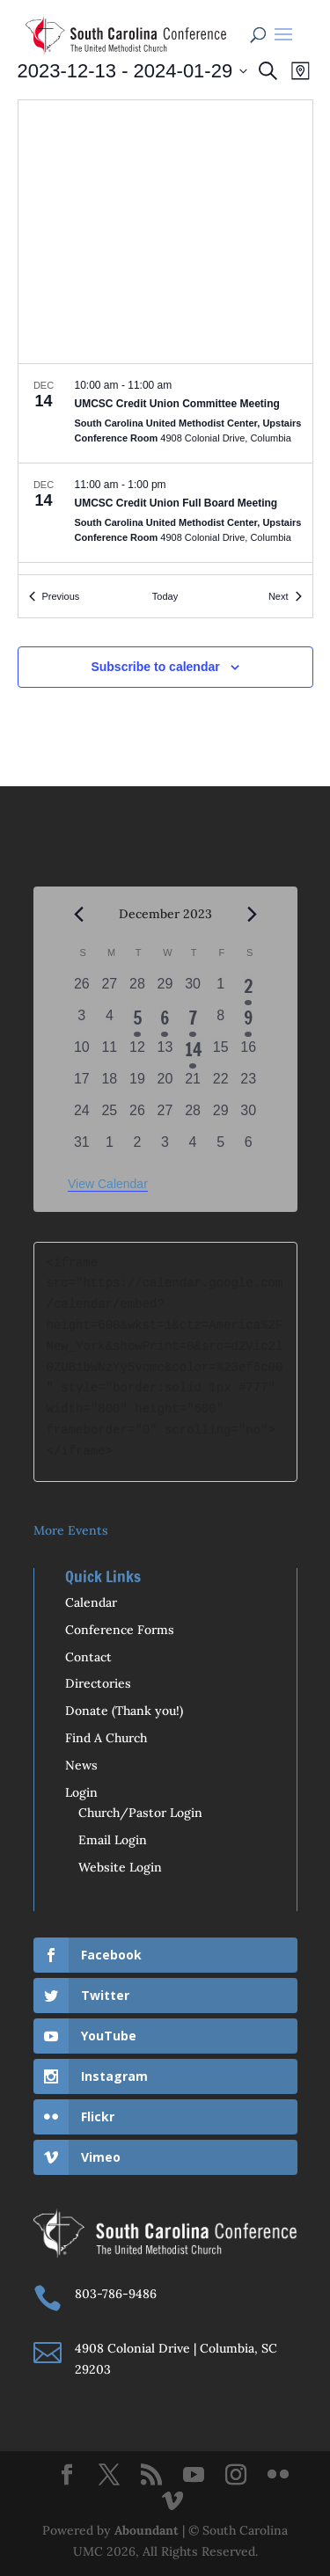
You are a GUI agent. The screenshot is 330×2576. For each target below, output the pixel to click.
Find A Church (106, 1738)
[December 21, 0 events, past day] (193, 1084)
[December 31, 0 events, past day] (82, 1148)
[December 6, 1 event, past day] (165, 1021)
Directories (98, 1683)
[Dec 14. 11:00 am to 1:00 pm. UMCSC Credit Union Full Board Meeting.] (165, 513)
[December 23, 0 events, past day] (248, 1084)
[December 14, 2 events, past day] (193, 1053)
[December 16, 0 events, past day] (248, 1053)
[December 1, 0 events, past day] (221, 989)
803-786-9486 (116, 2294)
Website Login (120, 1867)
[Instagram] (235, 2475)
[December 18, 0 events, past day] (110, 1084)
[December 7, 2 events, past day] (193, 1021)
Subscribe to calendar (155, 667)
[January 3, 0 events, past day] (165, 1148)
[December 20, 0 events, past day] (165, 1084)
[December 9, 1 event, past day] (248, 1021)
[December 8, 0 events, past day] (221, 1021)
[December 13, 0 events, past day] (165, 1053)
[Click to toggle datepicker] (133, 70)
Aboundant (146, 2530)
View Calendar (108, 1184)
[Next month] (251, 914)
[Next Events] (285, 596)
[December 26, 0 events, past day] (137, 1116)
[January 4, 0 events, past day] (193, 1148)
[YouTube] (193, 2475)
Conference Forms (119, 1630)
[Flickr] (278, 2475)
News (81, 1765)
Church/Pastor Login (140, 1813)
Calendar (91, 1602)
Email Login (112, 1840)
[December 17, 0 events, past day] (82, 1084)
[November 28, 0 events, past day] (137, 989)
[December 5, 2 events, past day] (137, 1021)
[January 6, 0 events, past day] (248, 1148)
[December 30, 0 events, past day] (248, 1116)
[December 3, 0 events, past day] (82, 1021)
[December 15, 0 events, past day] (221, 1053)
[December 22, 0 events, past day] (221, 1084)
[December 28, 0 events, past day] (193, 1116)
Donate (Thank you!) (124, 1711)
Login (81, 1792)
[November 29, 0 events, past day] (165, 989)
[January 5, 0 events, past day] (221, 1148)
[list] (165, 469)
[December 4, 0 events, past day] (110, 1021)
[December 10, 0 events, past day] (82, 1053)
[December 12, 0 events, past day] (137, 1053)
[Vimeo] (172, 2502)
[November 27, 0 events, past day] (110, 989)
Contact (88, 1657)
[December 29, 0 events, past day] (221, 1116)
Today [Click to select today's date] (165, 596)
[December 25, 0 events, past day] (110, 1116)
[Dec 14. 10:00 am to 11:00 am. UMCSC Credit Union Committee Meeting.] (165, 413)
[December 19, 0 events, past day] (137, 1084)
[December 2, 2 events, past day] (248, 989)
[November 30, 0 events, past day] (193, 989)
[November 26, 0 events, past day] (82, 989)
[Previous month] (78, 914)
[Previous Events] (54, 596)
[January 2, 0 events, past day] (137, 1148)
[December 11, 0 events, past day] (110, 1053)
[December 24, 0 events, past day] (82, 1116)
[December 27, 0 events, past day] (165, 1116)
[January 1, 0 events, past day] (110, 1148)
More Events (70, 1530)
